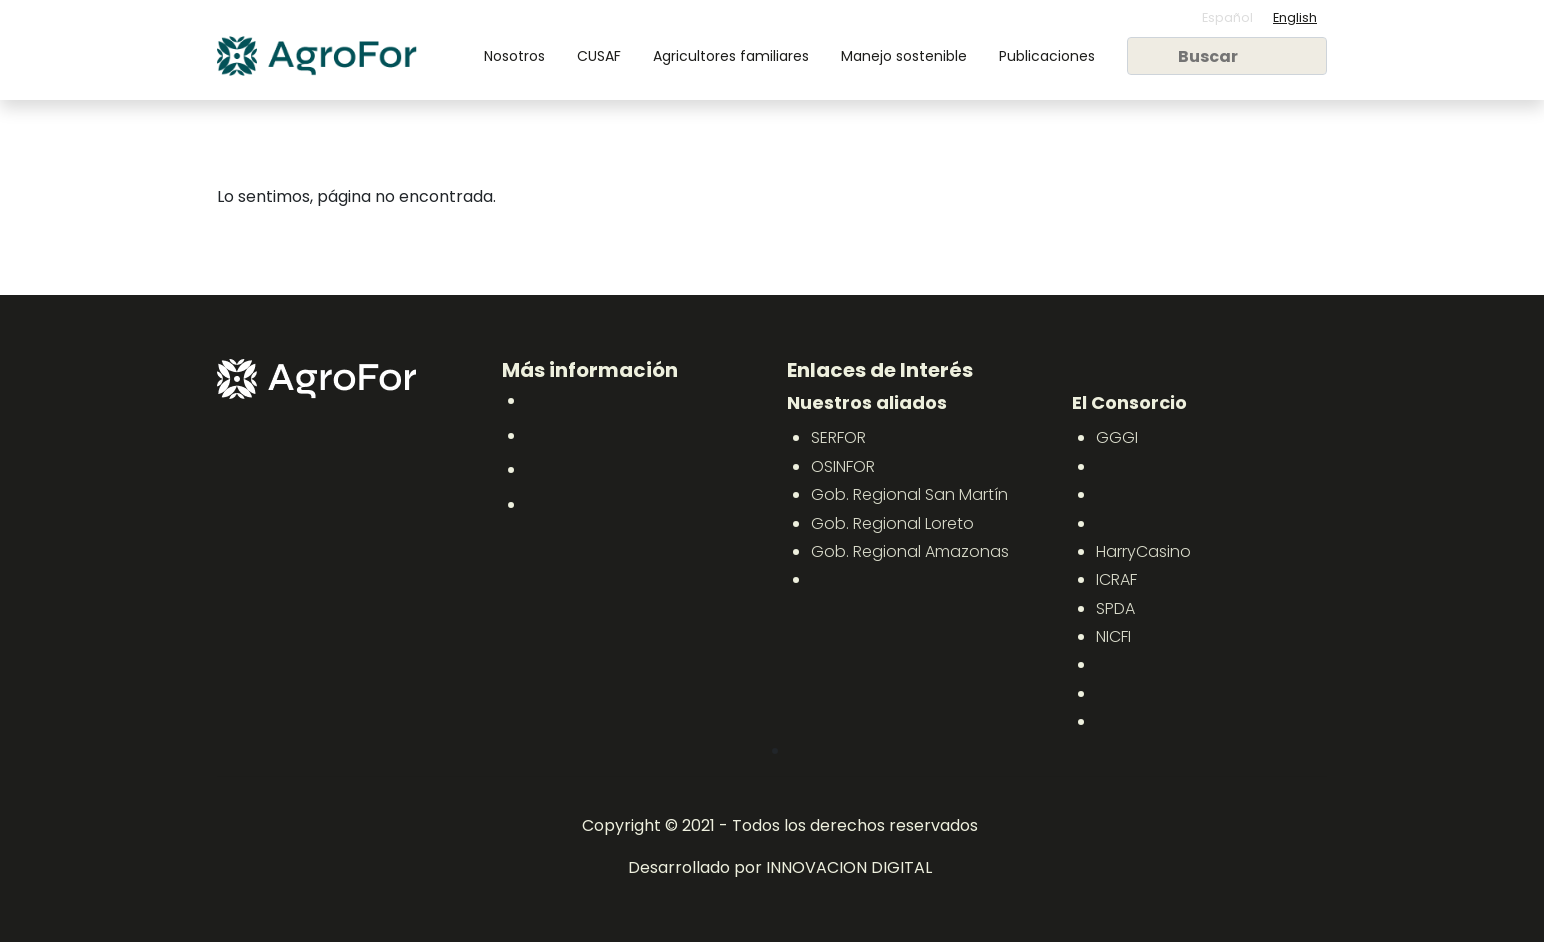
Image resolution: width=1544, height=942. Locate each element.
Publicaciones (1047, 56)
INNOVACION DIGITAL (849, 867)
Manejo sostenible (904, 56)
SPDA (1115, 608)
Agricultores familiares (731, 56)
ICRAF (1116, 579)
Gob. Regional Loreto (892, 523)
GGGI (1117, 437)
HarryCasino (1143, 551)
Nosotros (514, 56)
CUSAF (599, 56)
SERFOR (838, 437)
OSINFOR (843, 466)
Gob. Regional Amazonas (910, 551)
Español (1227, 17)
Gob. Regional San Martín (909, 494)
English (1295, 17)
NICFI (1113, 636)
